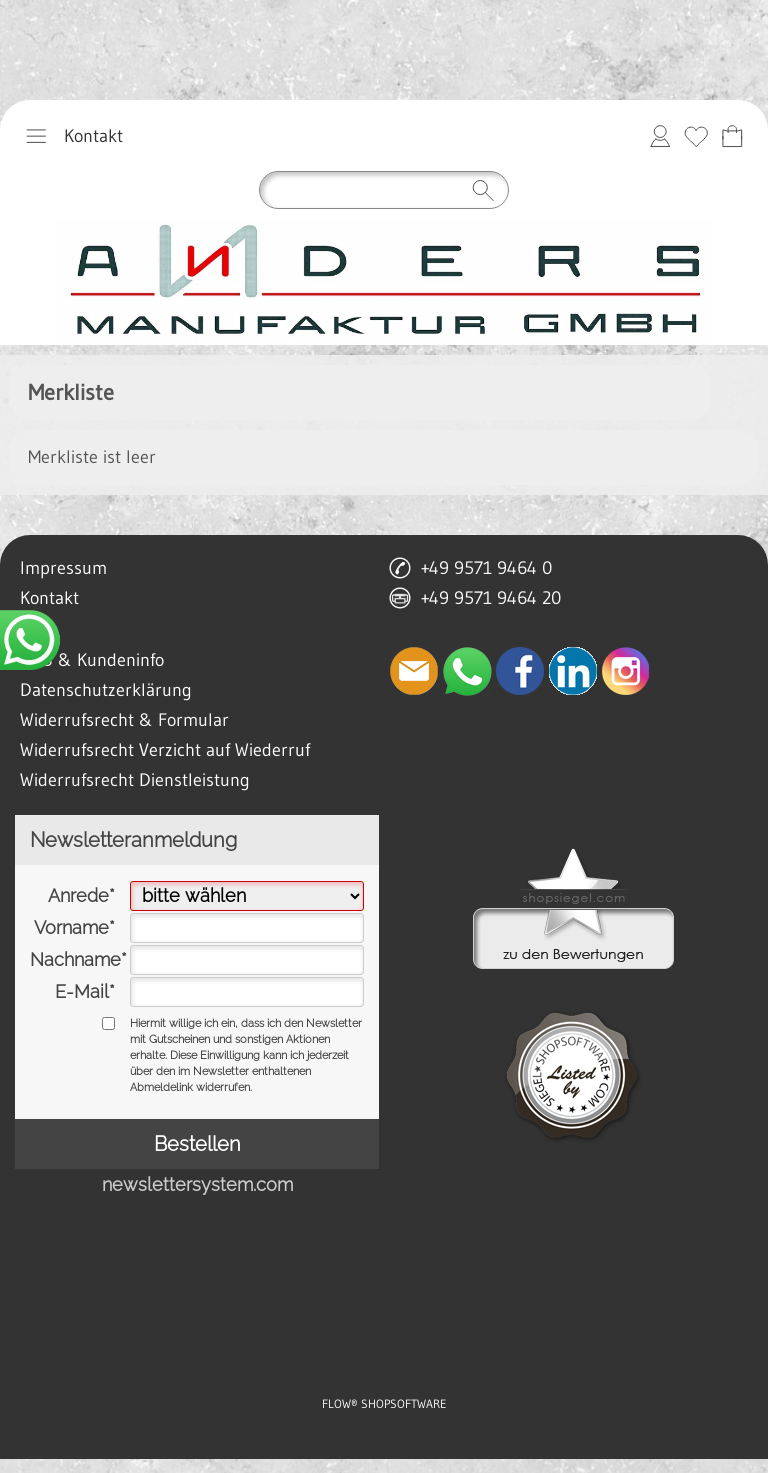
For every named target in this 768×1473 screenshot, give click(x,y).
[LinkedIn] (573, 671)
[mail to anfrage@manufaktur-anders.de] (414, 671)
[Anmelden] (660, 136)
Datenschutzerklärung (106, 690)
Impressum (63, 568)
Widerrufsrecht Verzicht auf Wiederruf (165, 750)
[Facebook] (520, 671)
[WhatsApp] (467, 671)
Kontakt (93, 136)
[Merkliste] (696, 136)
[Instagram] (626, 671)
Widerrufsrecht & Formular (124, 720)
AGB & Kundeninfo (92, 660)
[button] (36, 136)
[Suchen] (384, 190)
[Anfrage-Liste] (732, 136)
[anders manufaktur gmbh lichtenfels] (384, 282)
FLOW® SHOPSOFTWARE (384, 1403)
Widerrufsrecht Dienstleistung (135, 780)
